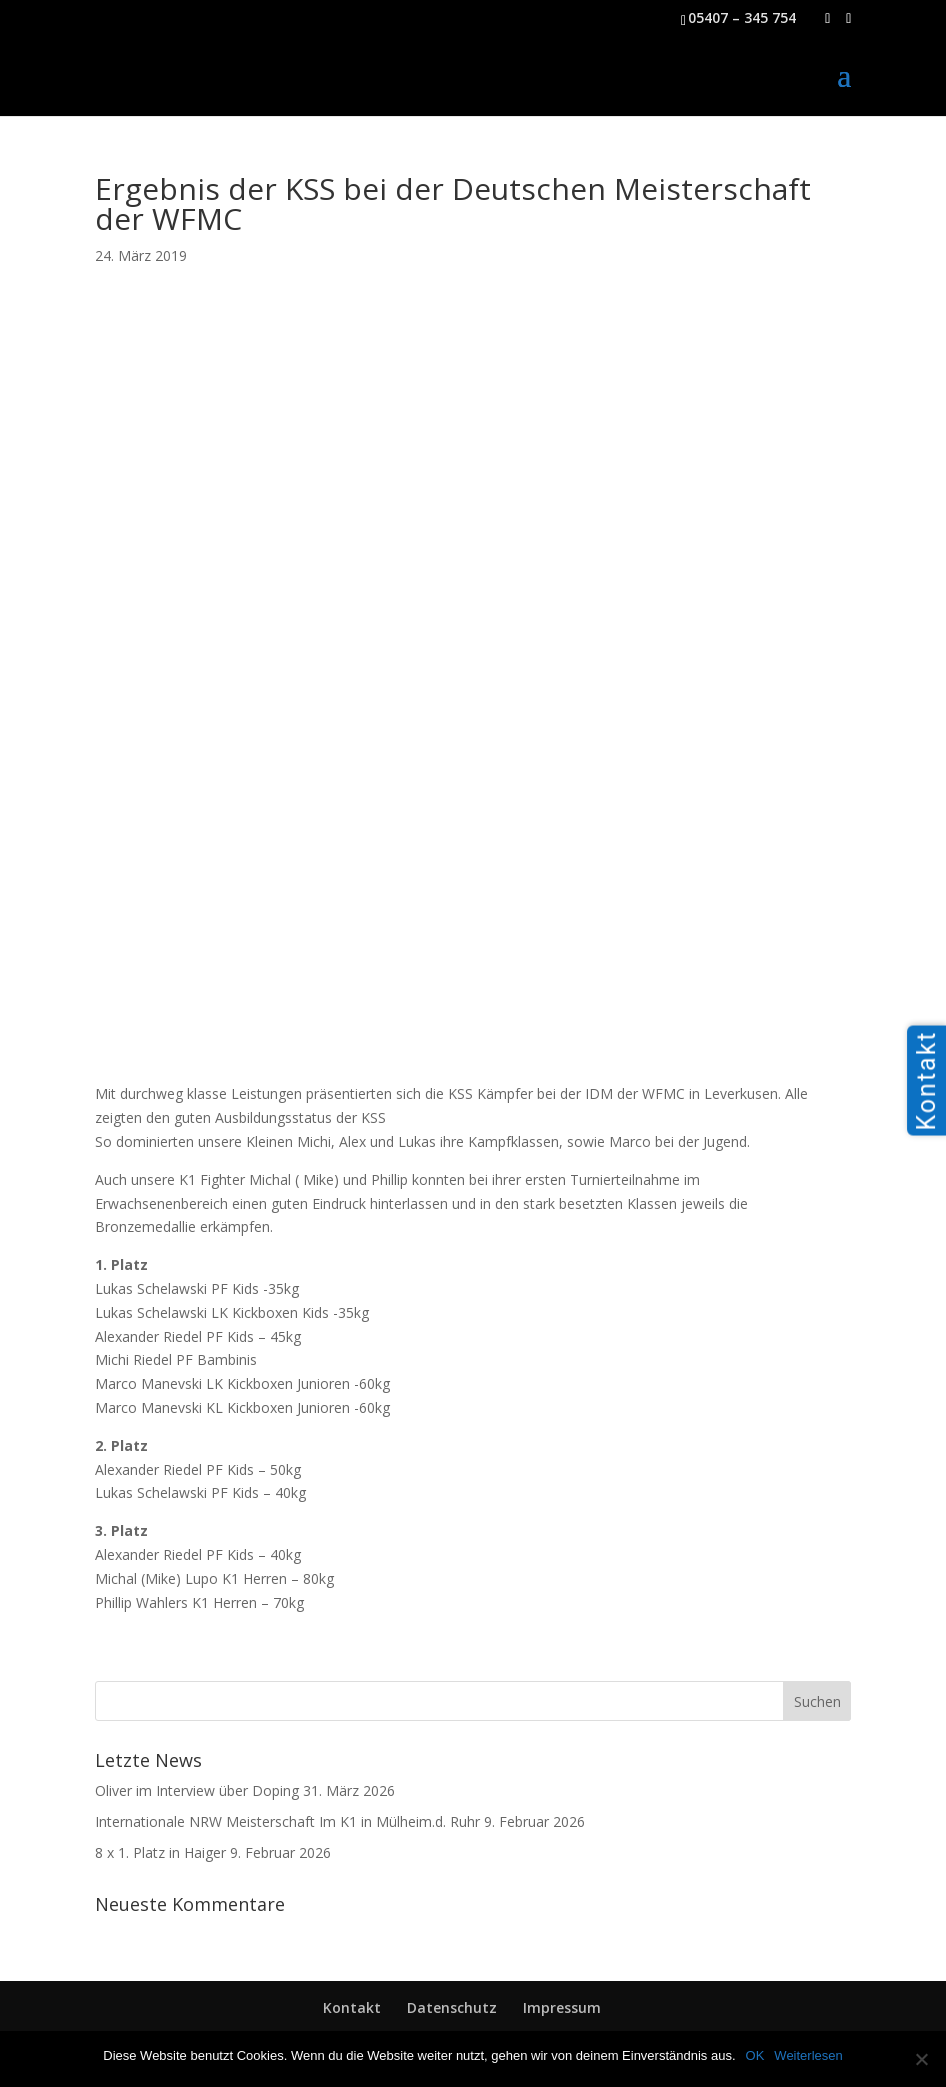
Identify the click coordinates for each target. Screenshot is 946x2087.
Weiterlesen (808, 2055)
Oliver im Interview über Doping (197, 1790)
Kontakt (352, 2007)
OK (755, 2055)
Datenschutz (452, 2007)
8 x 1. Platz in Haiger (160, 1852)
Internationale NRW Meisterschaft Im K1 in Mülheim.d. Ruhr (287, 1821)
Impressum (562, 2007)
